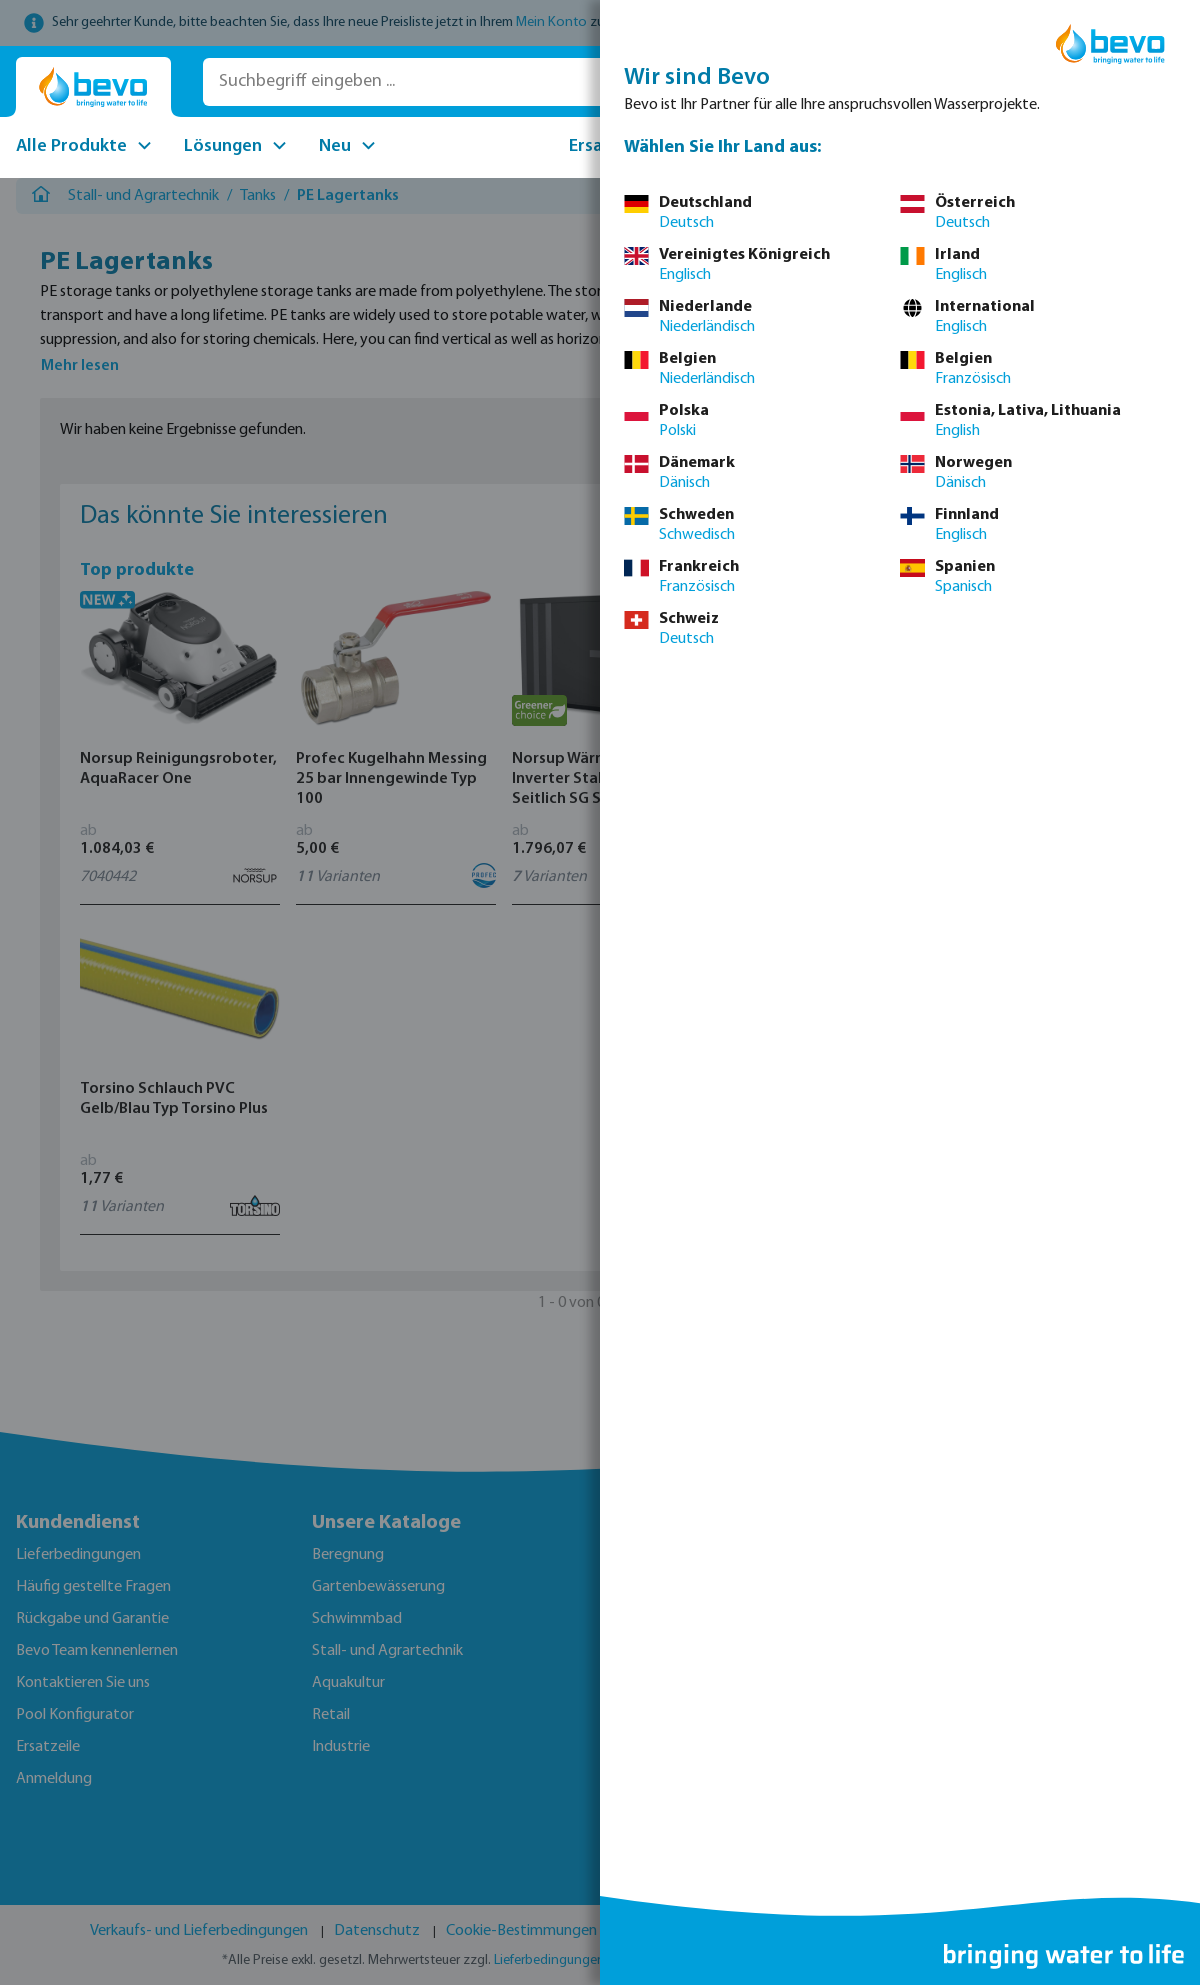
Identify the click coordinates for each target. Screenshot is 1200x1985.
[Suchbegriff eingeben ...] (487, 82)
